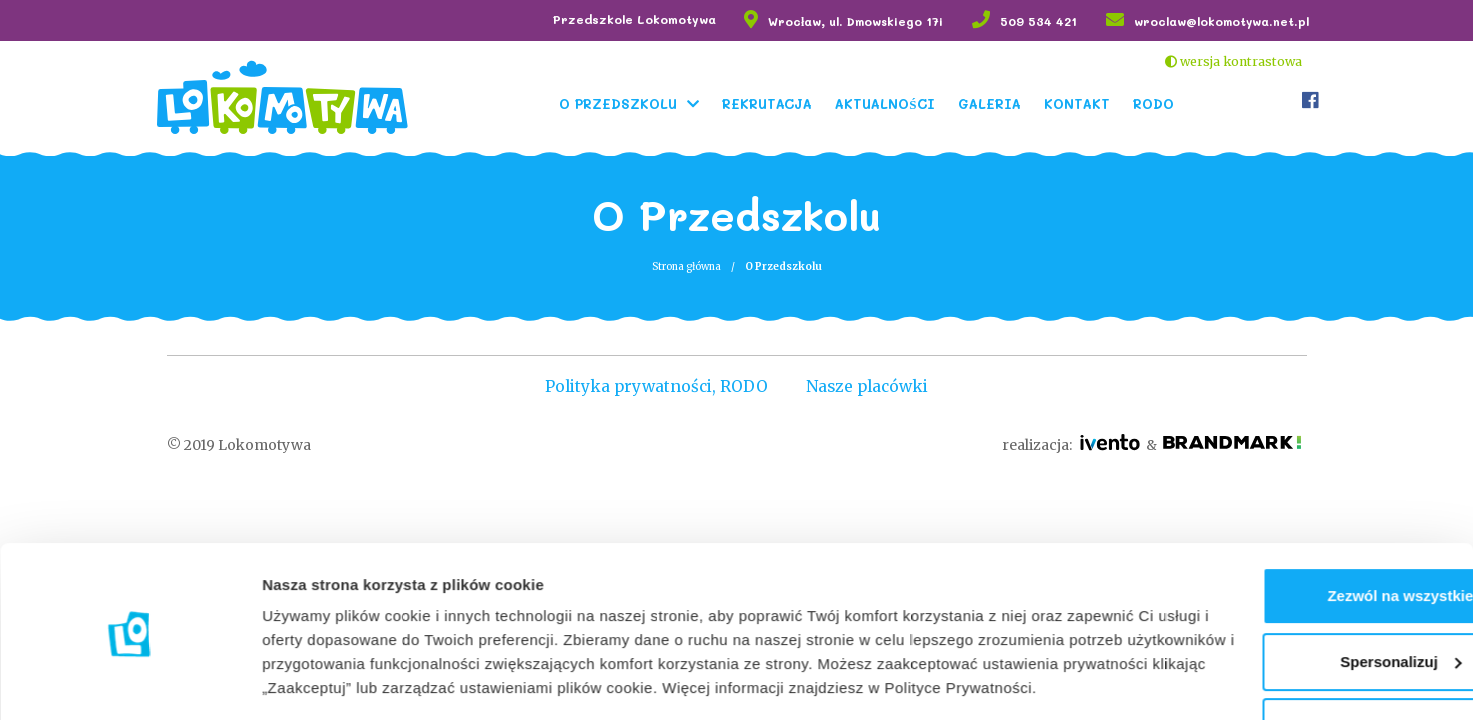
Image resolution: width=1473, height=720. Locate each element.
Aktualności (886, 102)
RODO (1155, 102)
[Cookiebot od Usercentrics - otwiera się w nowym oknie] (129, 681)
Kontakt (1079, 102)
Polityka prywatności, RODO (651, 386)
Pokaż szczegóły (322, 680)
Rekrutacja (769, 102)
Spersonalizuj (1307, 574)
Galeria (991, 102)
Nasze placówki (872, 386)
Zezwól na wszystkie (1306, 509)
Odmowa (1305, 640)
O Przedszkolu (620, 102)
